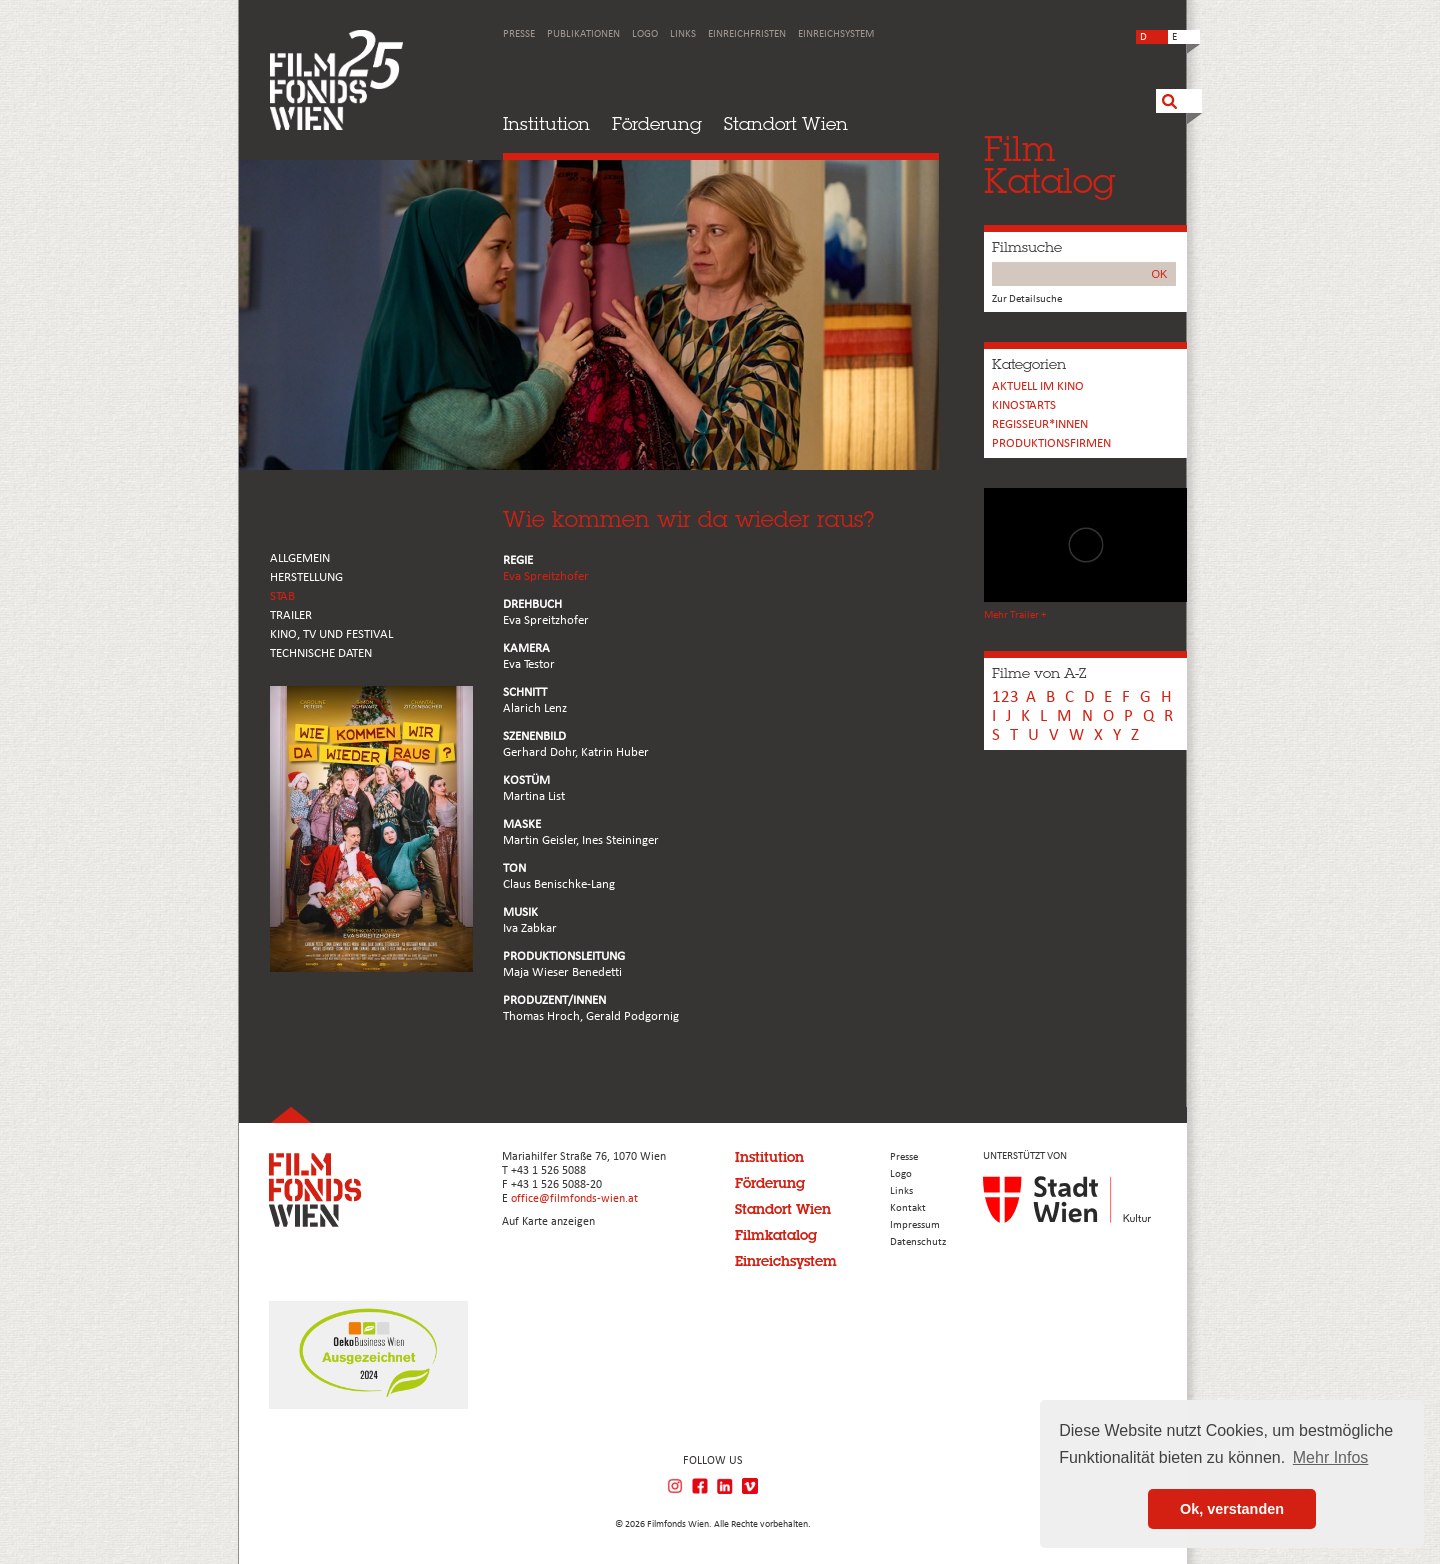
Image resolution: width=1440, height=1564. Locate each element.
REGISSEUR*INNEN (1040, 424)
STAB (282, 596)
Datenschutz (918, 1242)
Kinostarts (1024, 405)
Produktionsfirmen (1051, 443)
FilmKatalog (1049, 164)
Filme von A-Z (1039, 673)
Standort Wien (786, 123)
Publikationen (583, 34)
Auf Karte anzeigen (548, 1222)
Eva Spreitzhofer (546, 576)
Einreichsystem (836, 34)
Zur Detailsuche (1027, 299)
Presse (519, 34)
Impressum (915, 1225)
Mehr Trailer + (1015, 615)
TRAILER (291, 615)
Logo (645, 34)
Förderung (657, 123)
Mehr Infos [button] (1331, 1457)
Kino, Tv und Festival (331, 634)
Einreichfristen (747, 34)
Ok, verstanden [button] (1232, 1509)
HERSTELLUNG (306, 577)
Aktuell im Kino (1038, 386)
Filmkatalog (776, 1235)
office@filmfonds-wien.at (574, 1199)
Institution (546, 123)
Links (683, 34)
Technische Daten (321, 653)
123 (1005, 697)
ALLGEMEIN (300, 558)
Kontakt (908, 1208)
